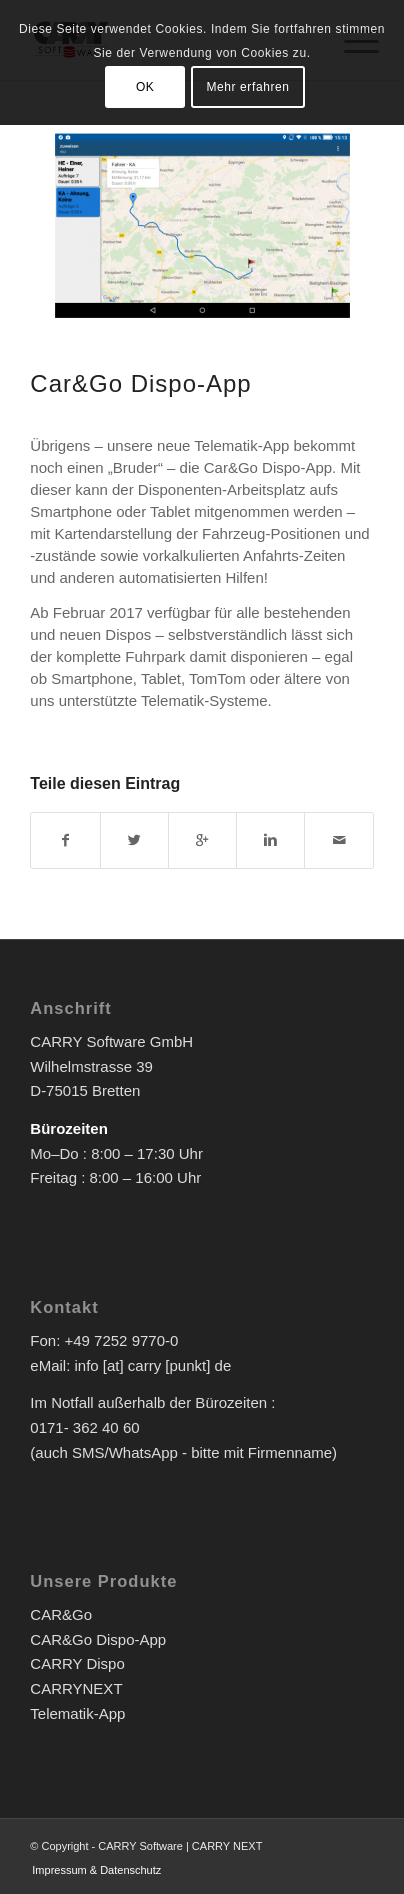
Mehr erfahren (247, 87)
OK (145, 87)
